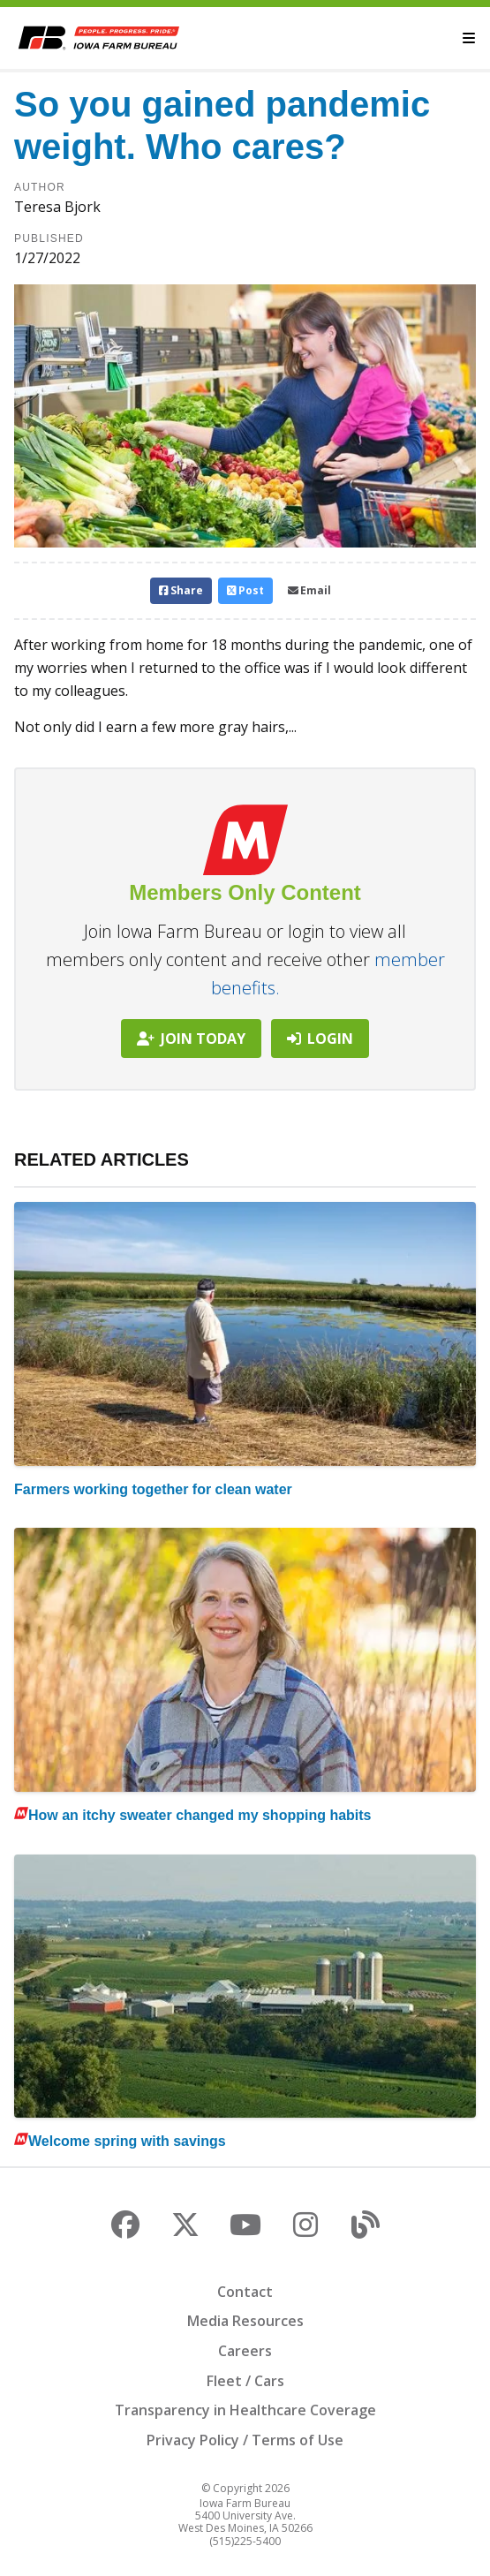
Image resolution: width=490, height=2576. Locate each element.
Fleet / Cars (245, 2381)
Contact (245, 2291)
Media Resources (245, 2320)
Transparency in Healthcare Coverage (245, 2410)
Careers (245, 2351)
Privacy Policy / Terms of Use (245, 2440)
